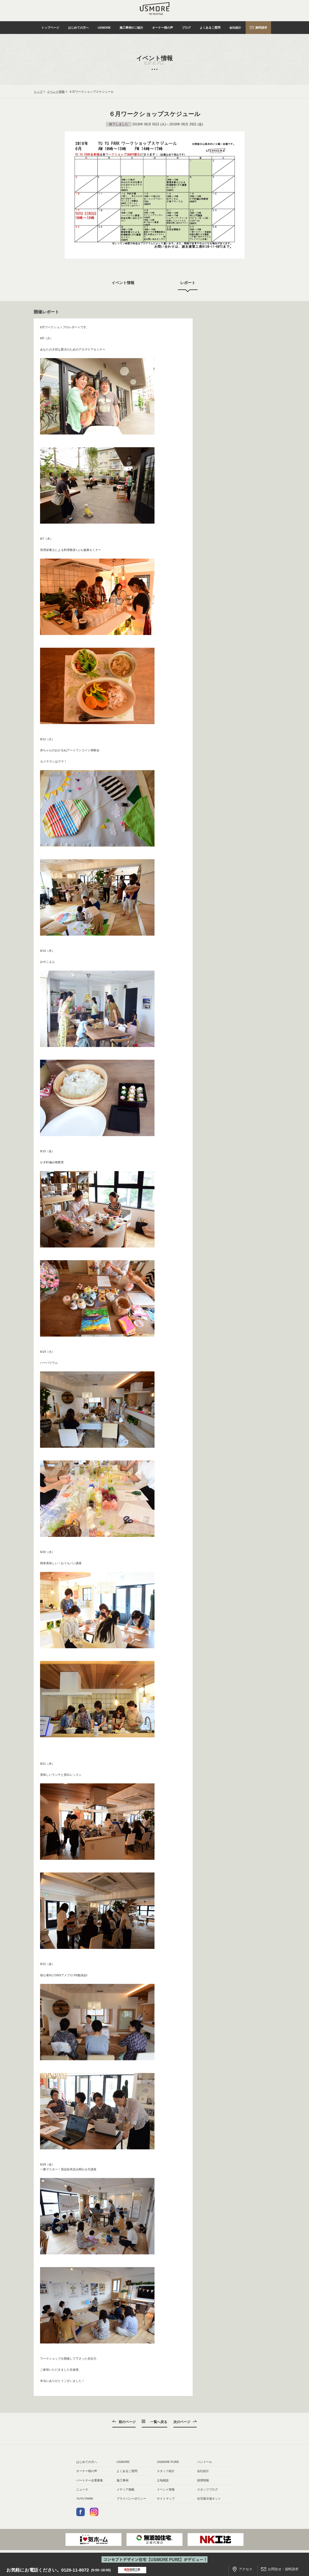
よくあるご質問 (127, 2471)
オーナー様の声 (86, 2471)
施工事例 (122, 2480)
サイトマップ (166, 2498)
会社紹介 (203, 2471)
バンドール (204, 2462)
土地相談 (163, 2480)
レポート (187, 283)
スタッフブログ (207, 2489)
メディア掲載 (125, 2489)
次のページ (181, 2422)
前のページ (127, 2422)
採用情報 (203, 2480)
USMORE (123, 2462)
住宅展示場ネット (209, 2498)
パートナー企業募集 (89, 2480)
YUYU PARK (84, 2498)
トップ (38, 91)
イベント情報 (56, 91)
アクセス (245, 2569)
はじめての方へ (86, 2462)
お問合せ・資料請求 (283, 2569)
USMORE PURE (168, 2462)
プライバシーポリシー (131, 2498)
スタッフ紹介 (166, 2471)
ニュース (82, 2489)
